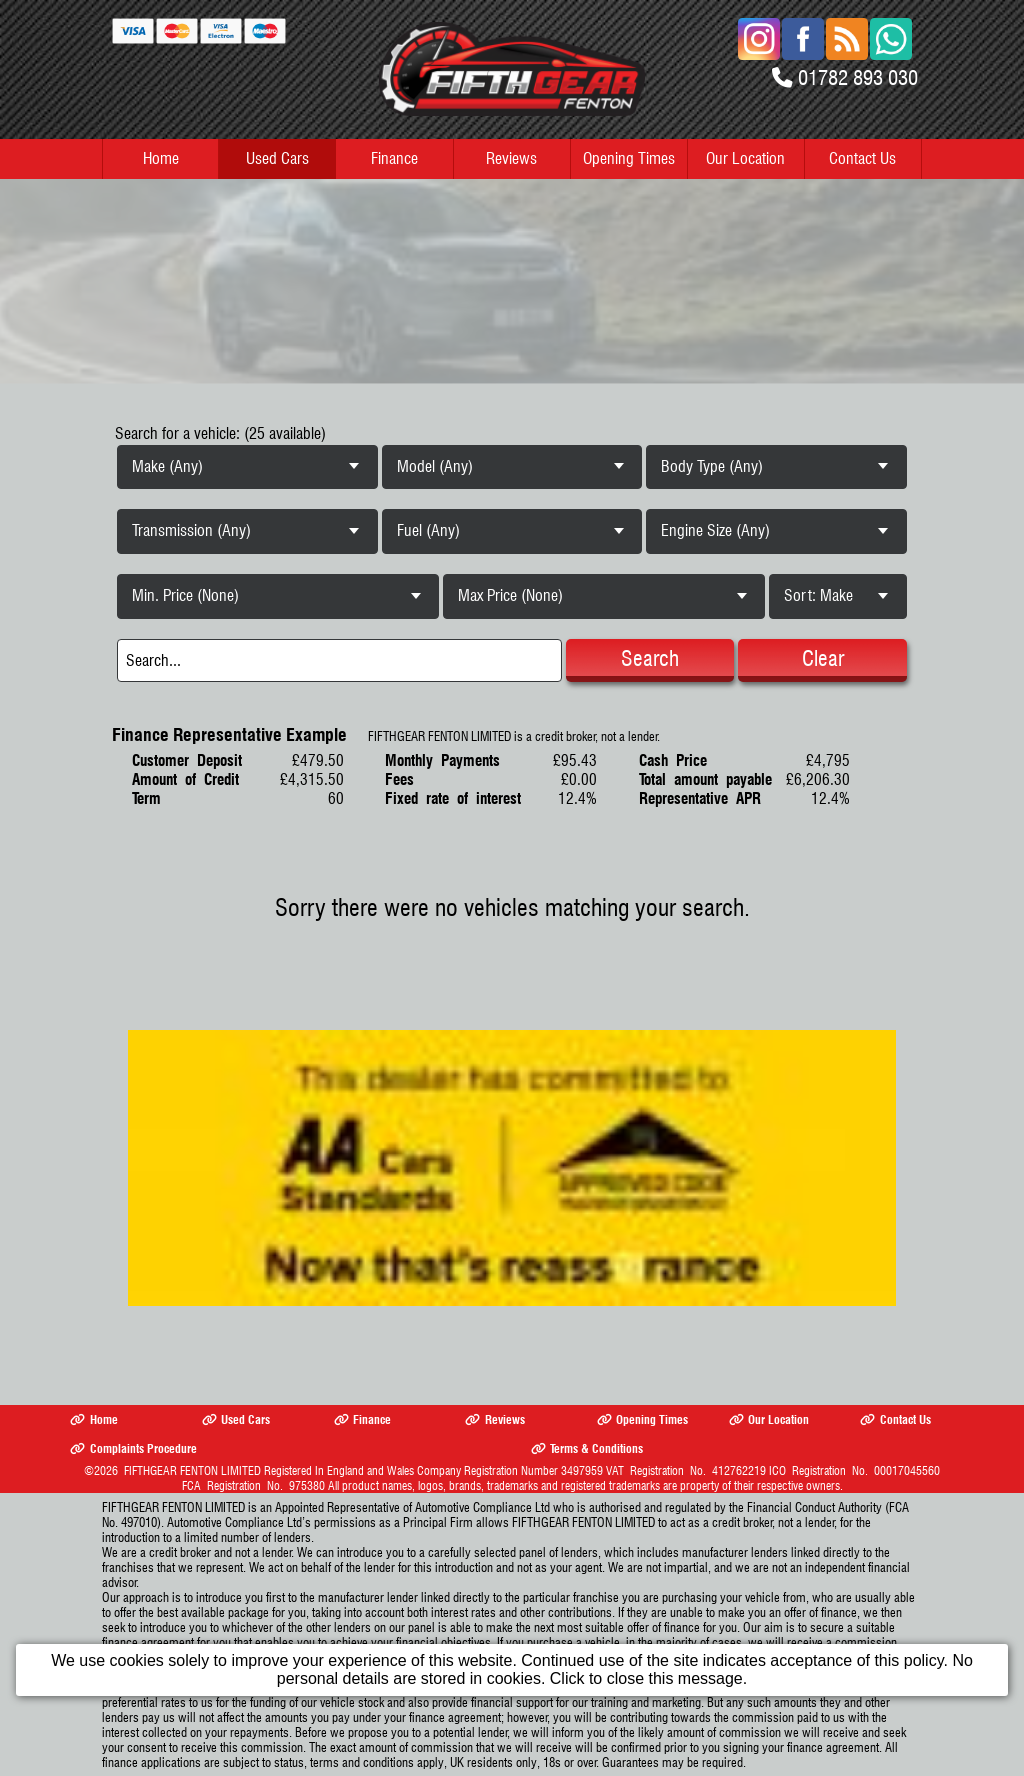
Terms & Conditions (587, 1448)
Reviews (511, 158)
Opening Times (629, 158)
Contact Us (862, 158)
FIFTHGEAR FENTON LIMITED (192, 1470)
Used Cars (277, 158)
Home (161, 158)
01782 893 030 (858, 77)
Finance (394, 158)
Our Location (745, 158)
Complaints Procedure (133, 1448)
